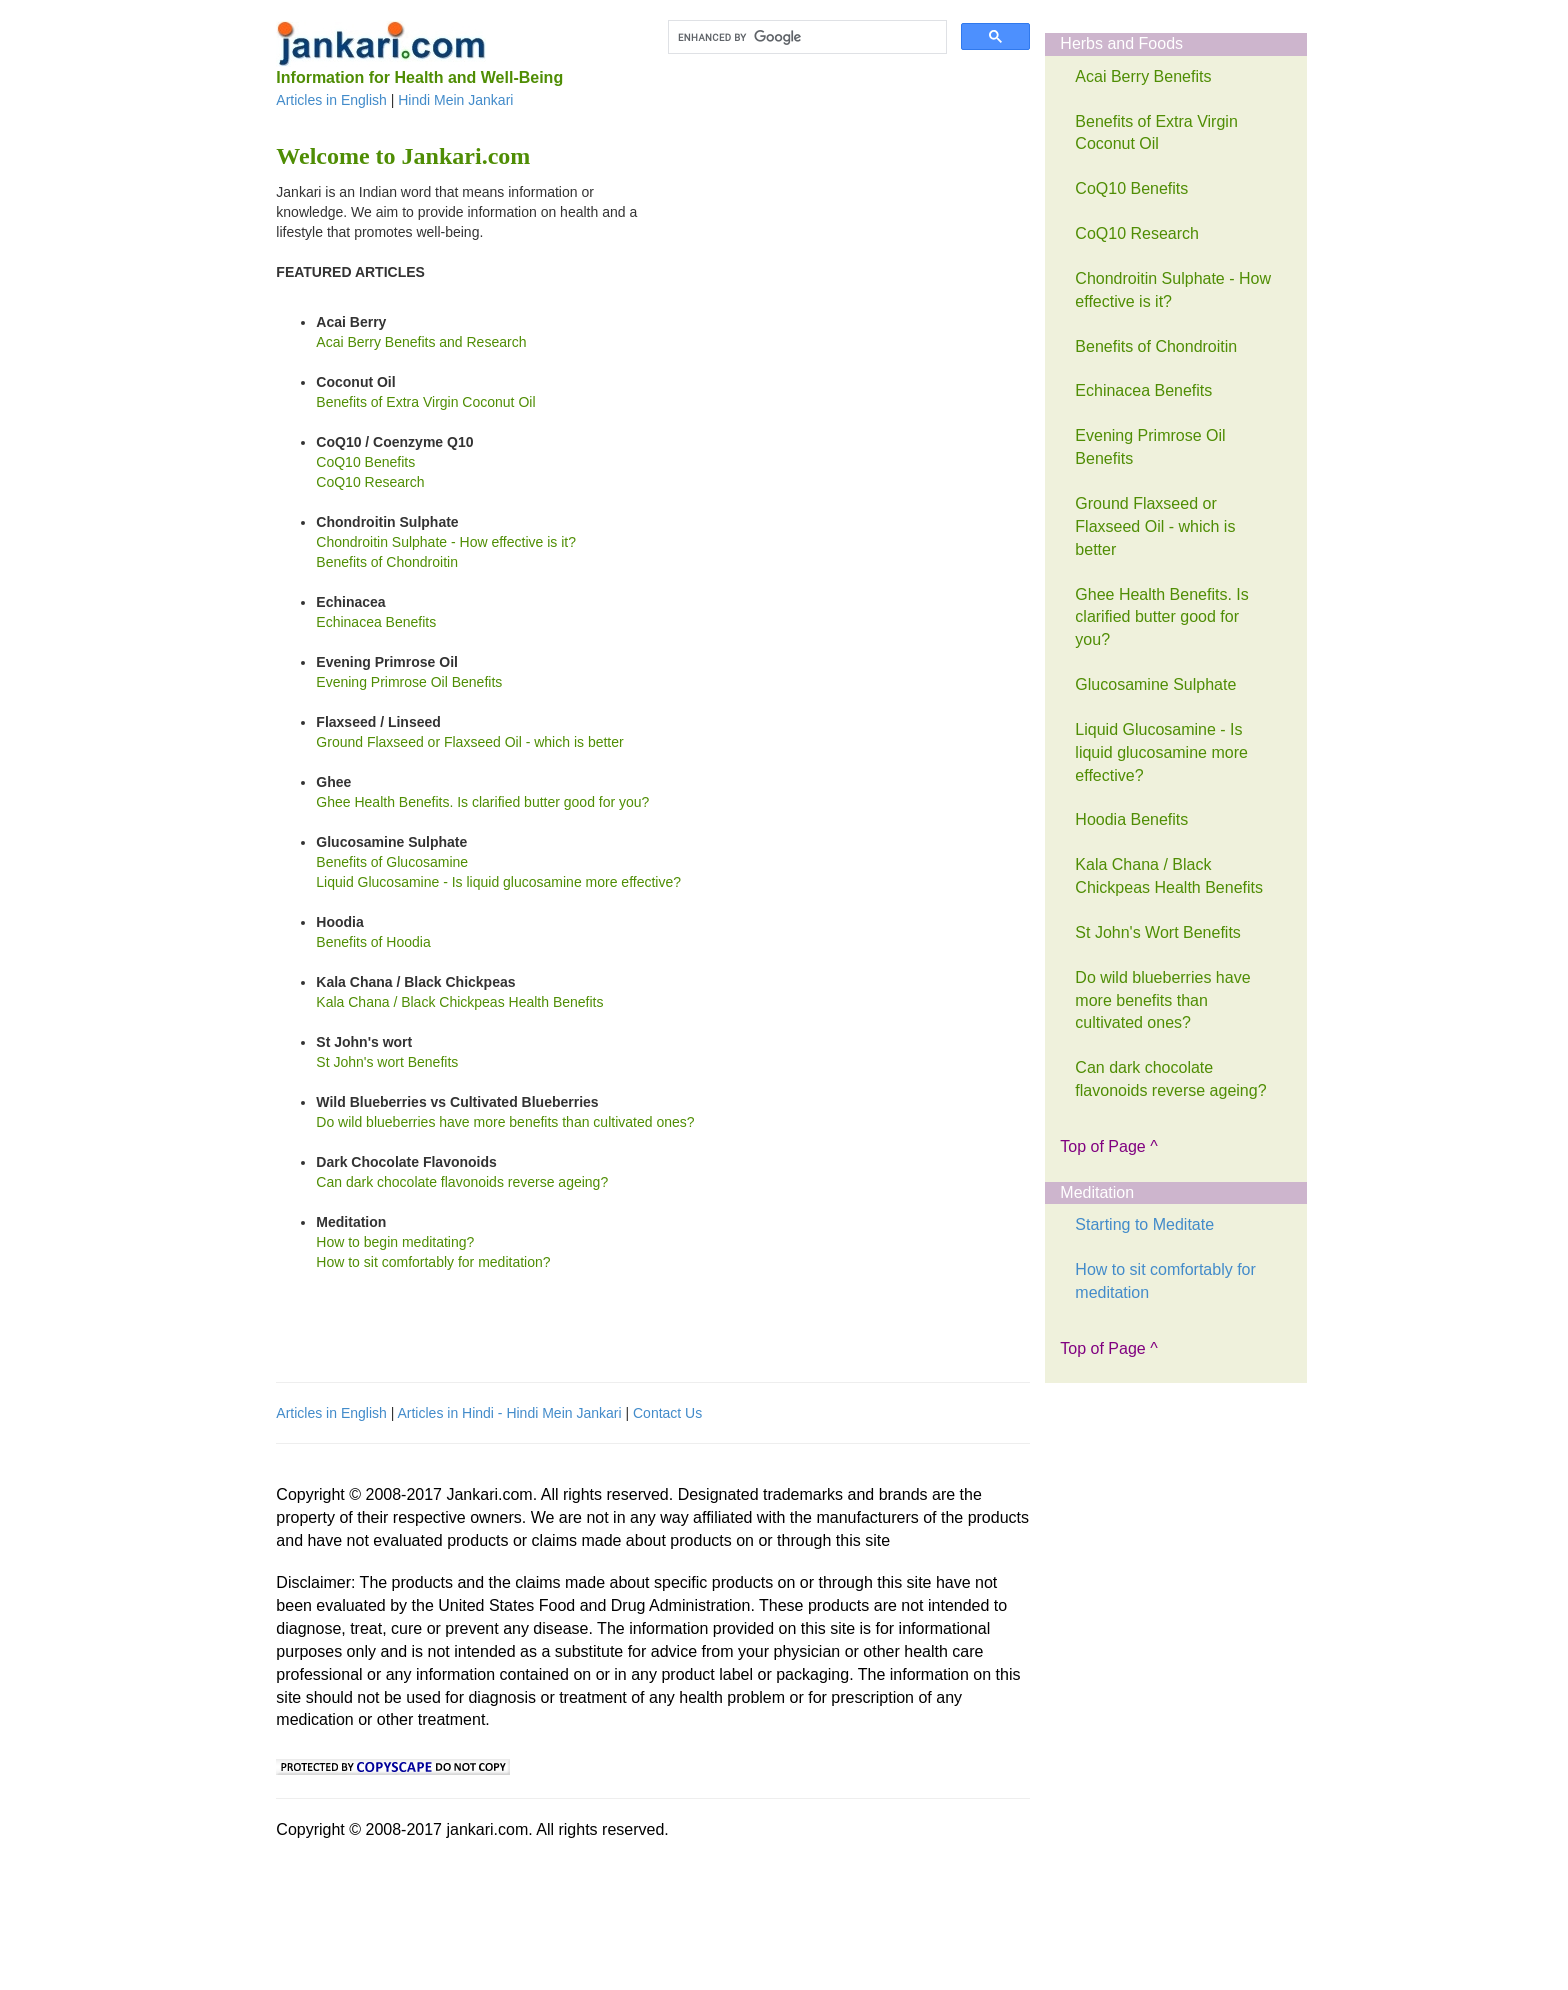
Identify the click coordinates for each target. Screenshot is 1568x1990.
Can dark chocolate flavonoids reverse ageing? (462, 1182)
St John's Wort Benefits (1158, 932)
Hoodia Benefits (1131, 819)
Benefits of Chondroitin (387, 562)
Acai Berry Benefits (1143, 76)
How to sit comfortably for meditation (1165, 1281)
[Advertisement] (818, 307)
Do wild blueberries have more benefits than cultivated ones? (505, 1122)
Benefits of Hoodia (373, 942)
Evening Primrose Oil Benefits (409, 682)
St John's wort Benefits (387, 1062)
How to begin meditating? (395, 1242)
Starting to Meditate (1144, 1224)
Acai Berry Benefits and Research (421, 342)
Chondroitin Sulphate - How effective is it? (446, 542)
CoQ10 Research (370, 482)
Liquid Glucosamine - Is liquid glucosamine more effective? (498, 882)
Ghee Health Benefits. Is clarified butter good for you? (482, 802)
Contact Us (667, 1413)
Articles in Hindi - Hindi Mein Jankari (509, 1413)
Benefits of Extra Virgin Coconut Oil (425, 402)
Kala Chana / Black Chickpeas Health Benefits (459, 1002)
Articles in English (331, 100)
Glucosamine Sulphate (1155, 684)
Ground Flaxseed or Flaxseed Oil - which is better (469, 742)
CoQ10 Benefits (365, 462)
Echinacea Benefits (376, 622)
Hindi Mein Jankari (455, 100)
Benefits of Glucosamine (392, 862)
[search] (805, 37)
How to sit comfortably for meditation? (433, 1262)
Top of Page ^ (1108, 1146)
